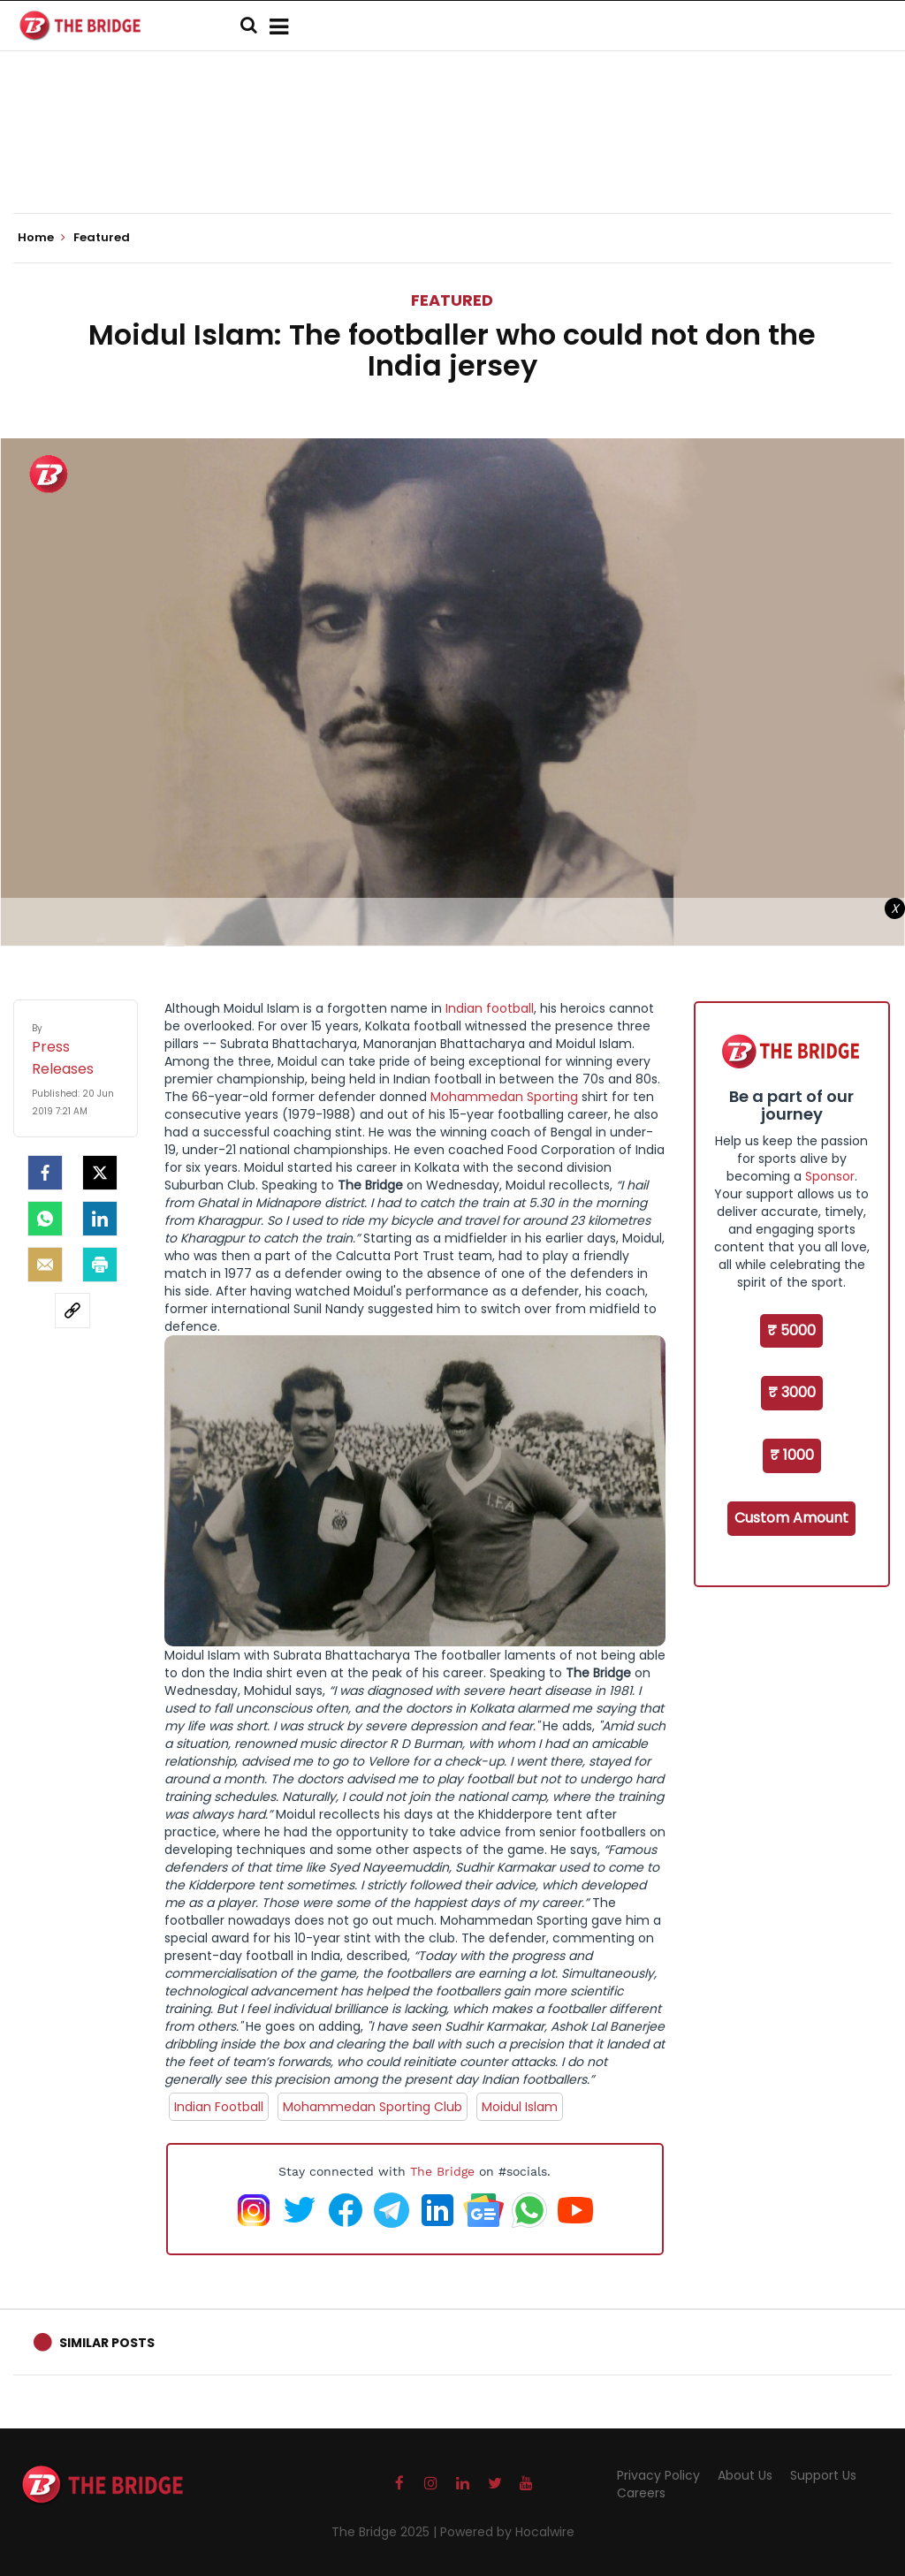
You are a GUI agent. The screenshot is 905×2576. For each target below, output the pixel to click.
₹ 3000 (792, 1392)
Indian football (489, 1008)
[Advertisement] (452, 159)
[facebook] (45, 1172)
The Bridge (442, 2171)
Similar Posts (107, 2343)
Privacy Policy (658, 2475)
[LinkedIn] (100, 1218)
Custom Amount (791, 1518)
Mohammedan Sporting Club (372, 2107)
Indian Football (218, 2107)
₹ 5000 (791, 1330)
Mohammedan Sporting (504, 1097)
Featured (452, 300)
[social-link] (72, 1310)
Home (41, 238)
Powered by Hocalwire (507, 2532)
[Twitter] (100, 1172)
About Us (745, 2475)
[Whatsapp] (45, 1218)
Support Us (823, 2475)
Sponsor (830, 1176)
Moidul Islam (520, 2107)
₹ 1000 (792, 1455)
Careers (641, 2493)
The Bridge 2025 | (385, 2532)
